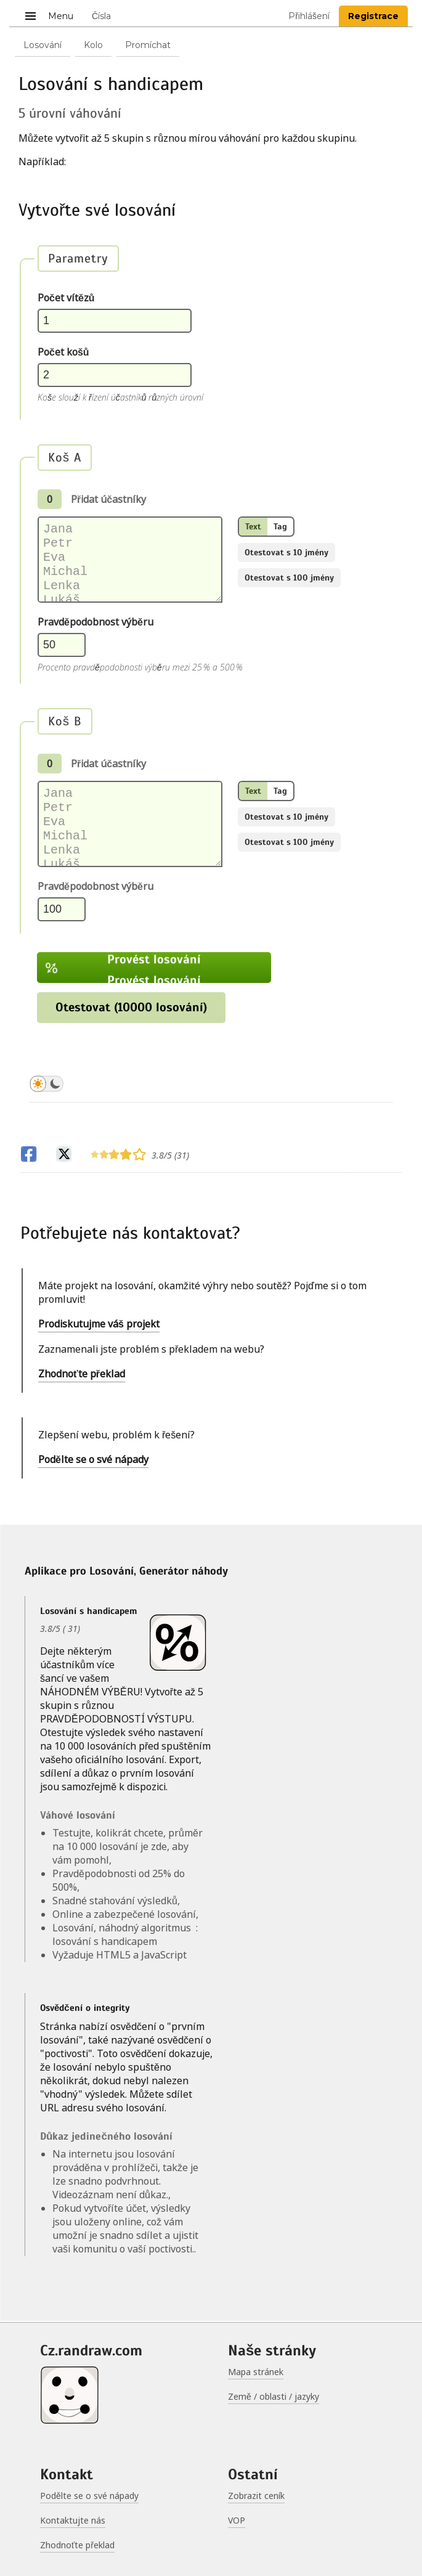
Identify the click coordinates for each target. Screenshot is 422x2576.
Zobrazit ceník (256, 2495)
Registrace (373, 16)
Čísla (101, 16)
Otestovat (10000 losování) (131, 1008)
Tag (280, 526)
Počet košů (63, 352)
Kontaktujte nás (72, 2520)
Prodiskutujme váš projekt (99, 1325)
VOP (236, 2520)
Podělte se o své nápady (93, 1460)
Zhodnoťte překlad (81, 1375)
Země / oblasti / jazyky (273, 2396)
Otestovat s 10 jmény (286, 552)
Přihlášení (309, 16)
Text (253, 526)
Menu (48, 15)
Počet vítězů (66, 297)
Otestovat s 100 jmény (289, 578)
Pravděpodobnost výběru (95, 622)
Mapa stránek (255, 2372)
